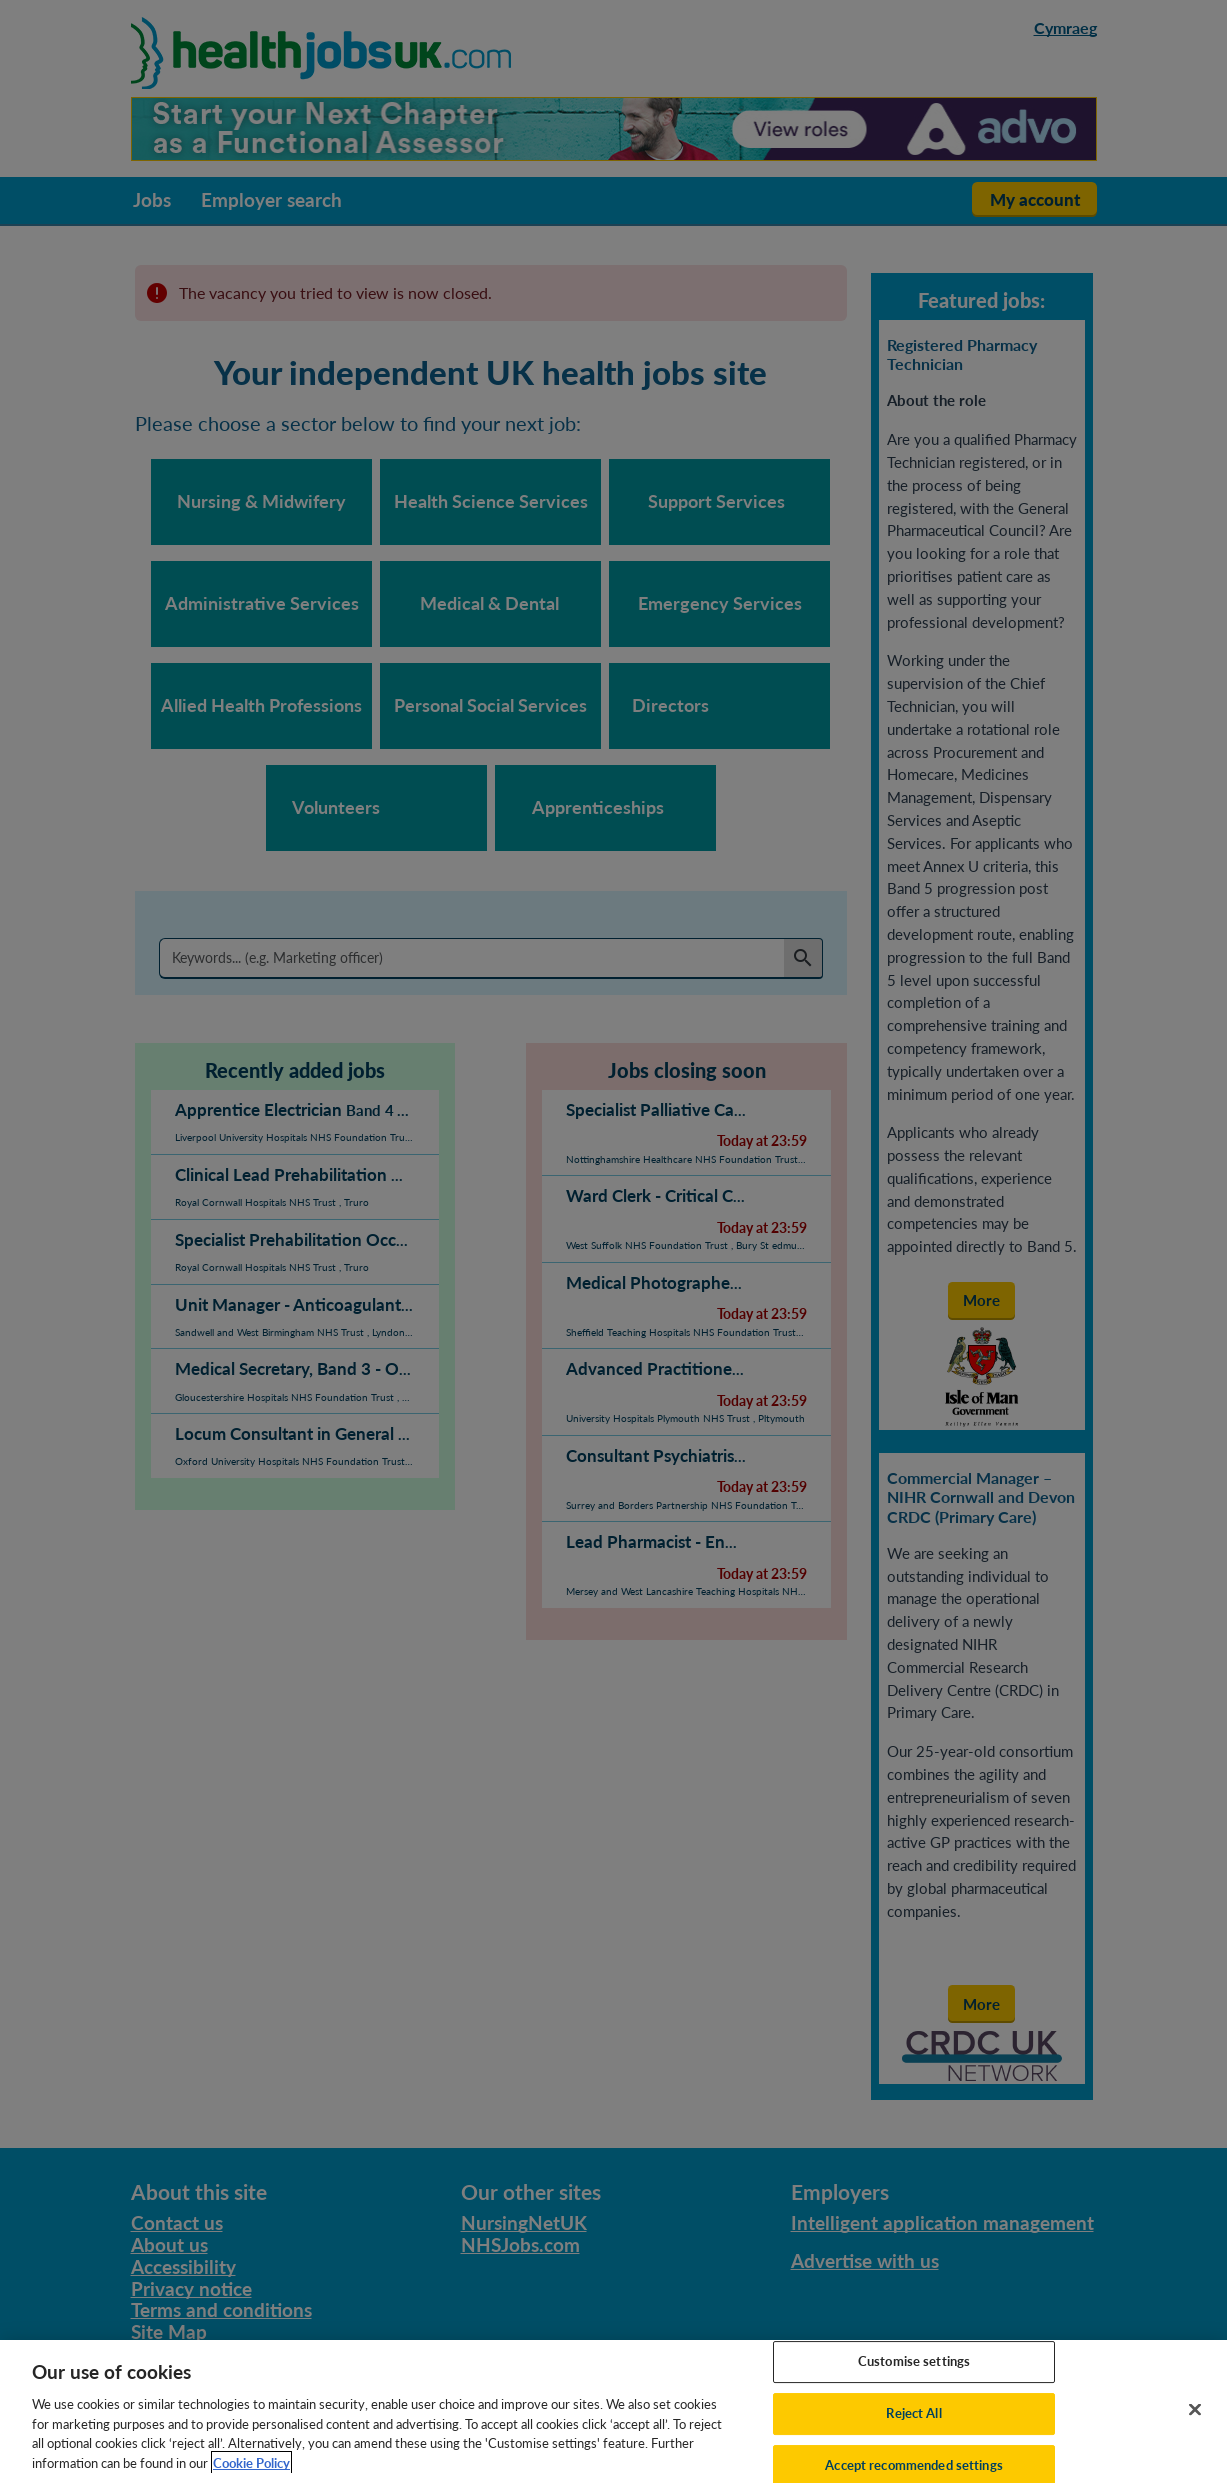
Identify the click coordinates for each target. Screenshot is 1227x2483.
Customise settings (914, 2381)
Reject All (913, 2433)
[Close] (1195, 2430)
